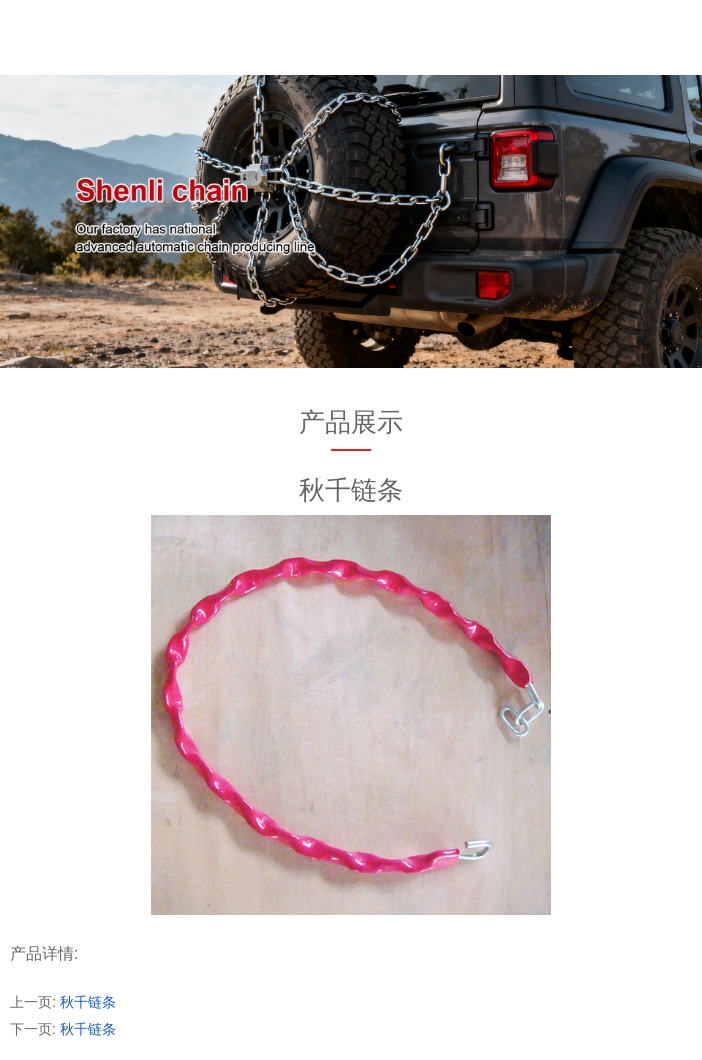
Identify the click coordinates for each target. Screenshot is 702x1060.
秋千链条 (88, 1002)
